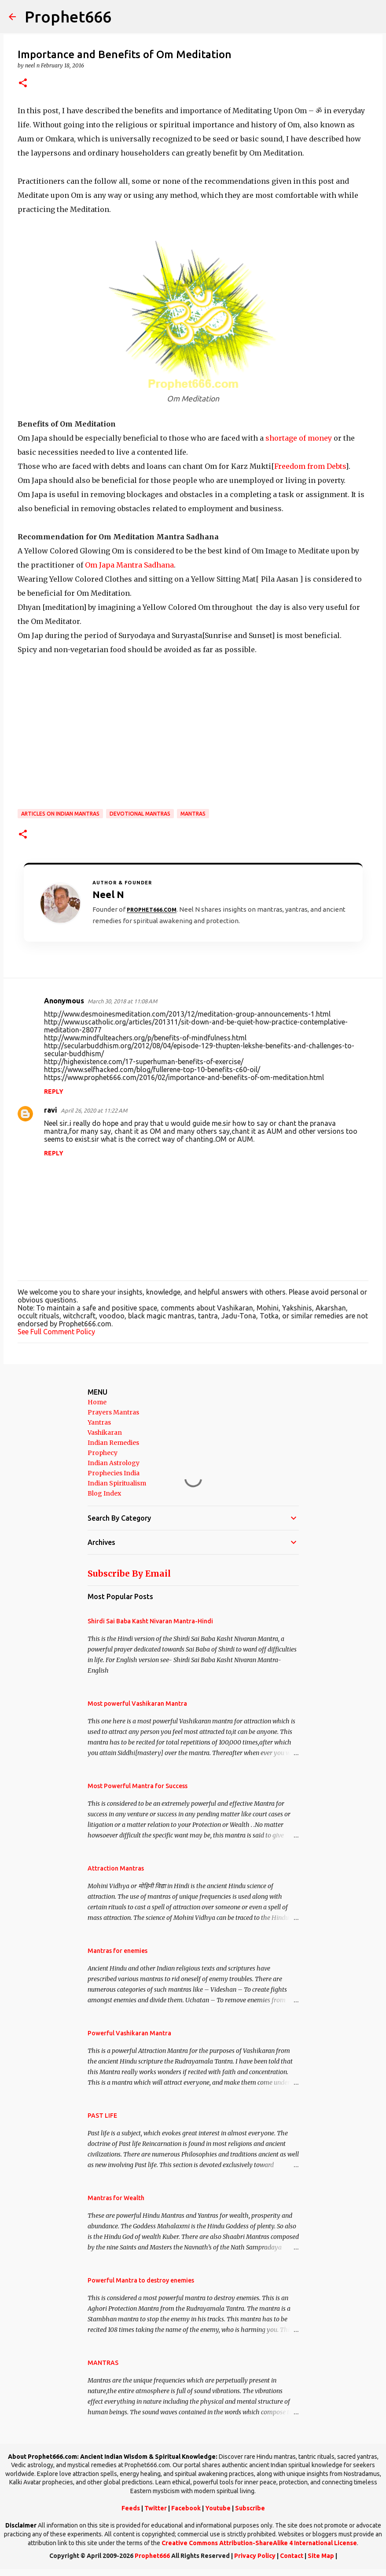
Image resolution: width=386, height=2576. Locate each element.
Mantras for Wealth (116, 2197)
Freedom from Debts (310, 466)
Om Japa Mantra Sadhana (129, 564)
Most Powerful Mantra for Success (137, 1785)
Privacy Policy (255, 2555)
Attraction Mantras (116, 1868)
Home (97, 1402)
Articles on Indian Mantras (60, 814)
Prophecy (103, 1453)
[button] (23, 83)
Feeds (130, 2508)
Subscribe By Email (129, 1573)
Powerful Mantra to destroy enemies (141, 2280)
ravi (50, 1110)
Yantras (99, 1422)
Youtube (218, 2508)
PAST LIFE (102, 2115)
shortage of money (299, 438)
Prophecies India (114, 1473)
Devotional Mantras (140, 814)
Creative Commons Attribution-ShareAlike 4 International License (259, 2542)
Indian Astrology (114, 1463)
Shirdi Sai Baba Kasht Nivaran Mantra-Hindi (150, 1621)
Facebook (186, 2508)
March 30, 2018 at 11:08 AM (122, 1001)
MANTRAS (193, 814)
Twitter (155, 2508)
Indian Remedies (113, 1443)
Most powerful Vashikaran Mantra (137, 1703)
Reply (53, 1091)
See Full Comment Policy (56, 1332)
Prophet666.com (151, 910)
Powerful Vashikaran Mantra (129, 2033)
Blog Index (104, 1493)
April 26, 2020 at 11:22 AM (94, 1110)
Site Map (321, 2555)
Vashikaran (105, 1432)
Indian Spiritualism (117, 1483)
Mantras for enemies (117, 1950)
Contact (291, 2555)
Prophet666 (68, 16)
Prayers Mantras (113, 1412)
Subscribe (250, 2508)
